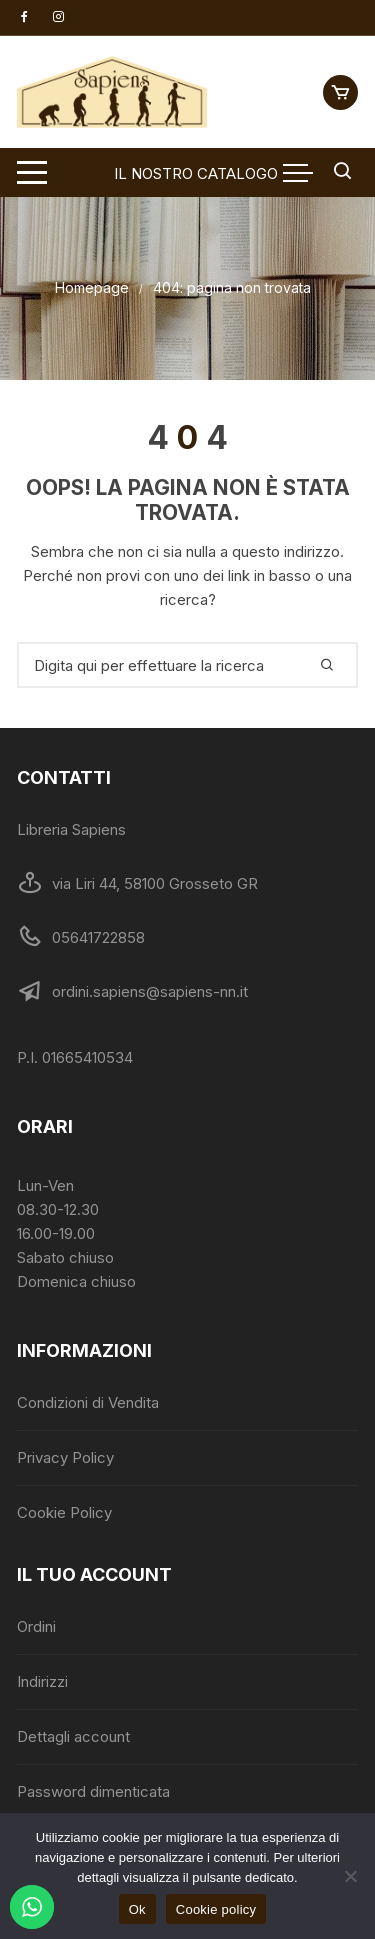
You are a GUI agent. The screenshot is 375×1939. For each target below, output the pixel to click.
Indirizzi (42, 1681)
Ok (137, 1909)
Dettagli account (73, 1736)
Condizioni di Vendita (88, 1402)
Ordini (36, 1626)
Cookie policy (216, 1909)
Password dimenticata (93, 1791)
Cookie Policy (64, 1512)
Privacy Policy (65, 1457)
